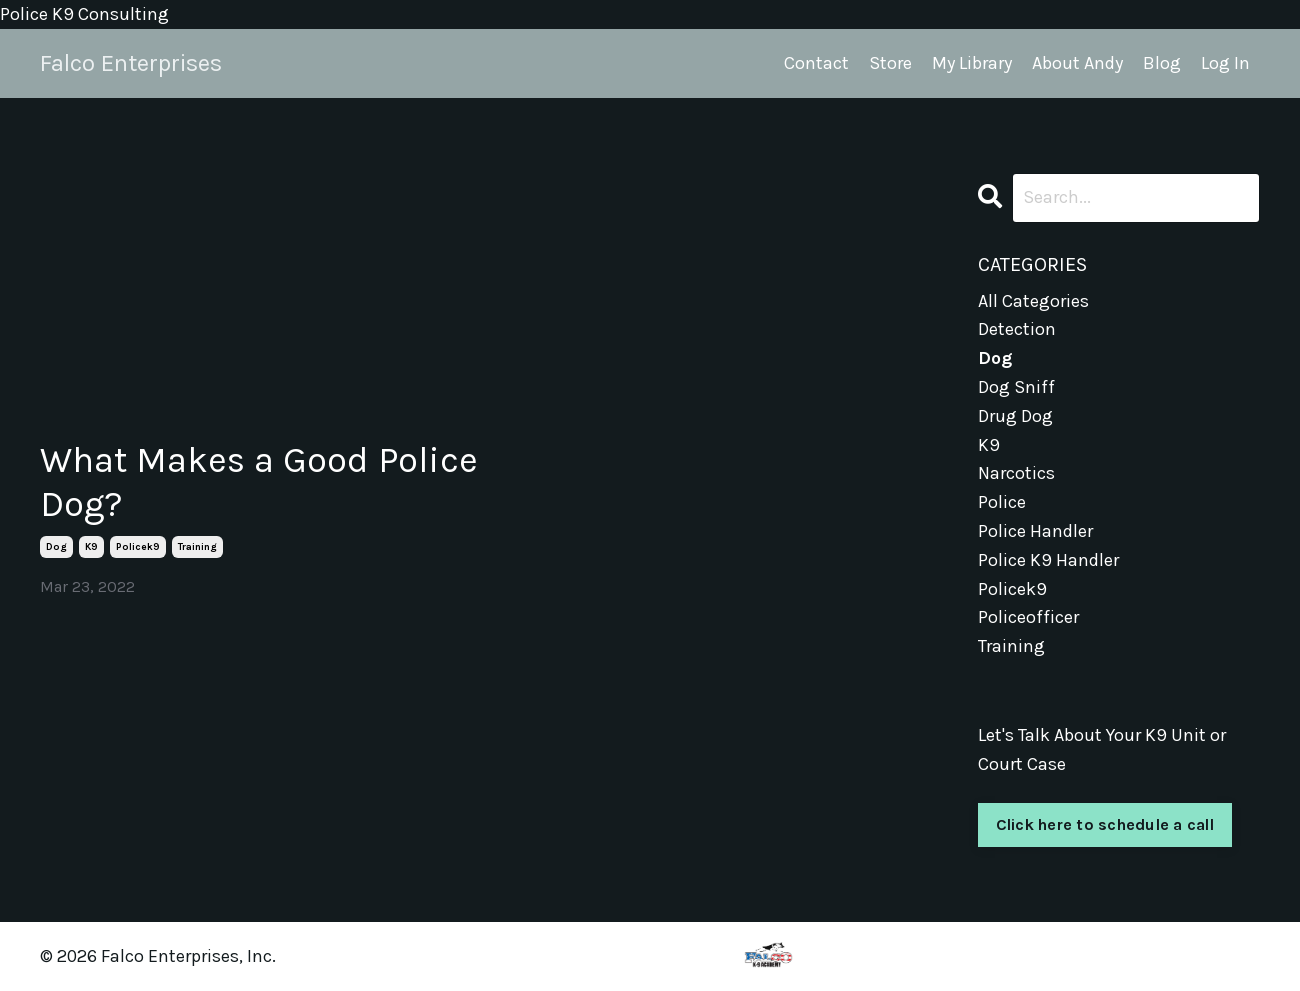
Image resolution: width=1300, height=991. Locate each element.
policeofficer (1028, 617)
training (197, 547)
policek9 (138, 547)
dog (56, 547)
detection (1017, 329)
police (1002, 502)
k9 (91, 547)
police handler (1035, 531)
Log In (1225, 63)
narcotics (1016, 473)
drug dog (1015, 416)
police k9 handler (1048, 560)
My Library (972, 63)
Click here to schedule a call (1105, 824)
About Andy (1077, 63)
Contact (816, 63)
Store (890, 63)
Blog (1162, 63)
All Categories (1033, 301)
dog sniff (1016, 387)
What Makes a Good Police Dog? (259, 481)
